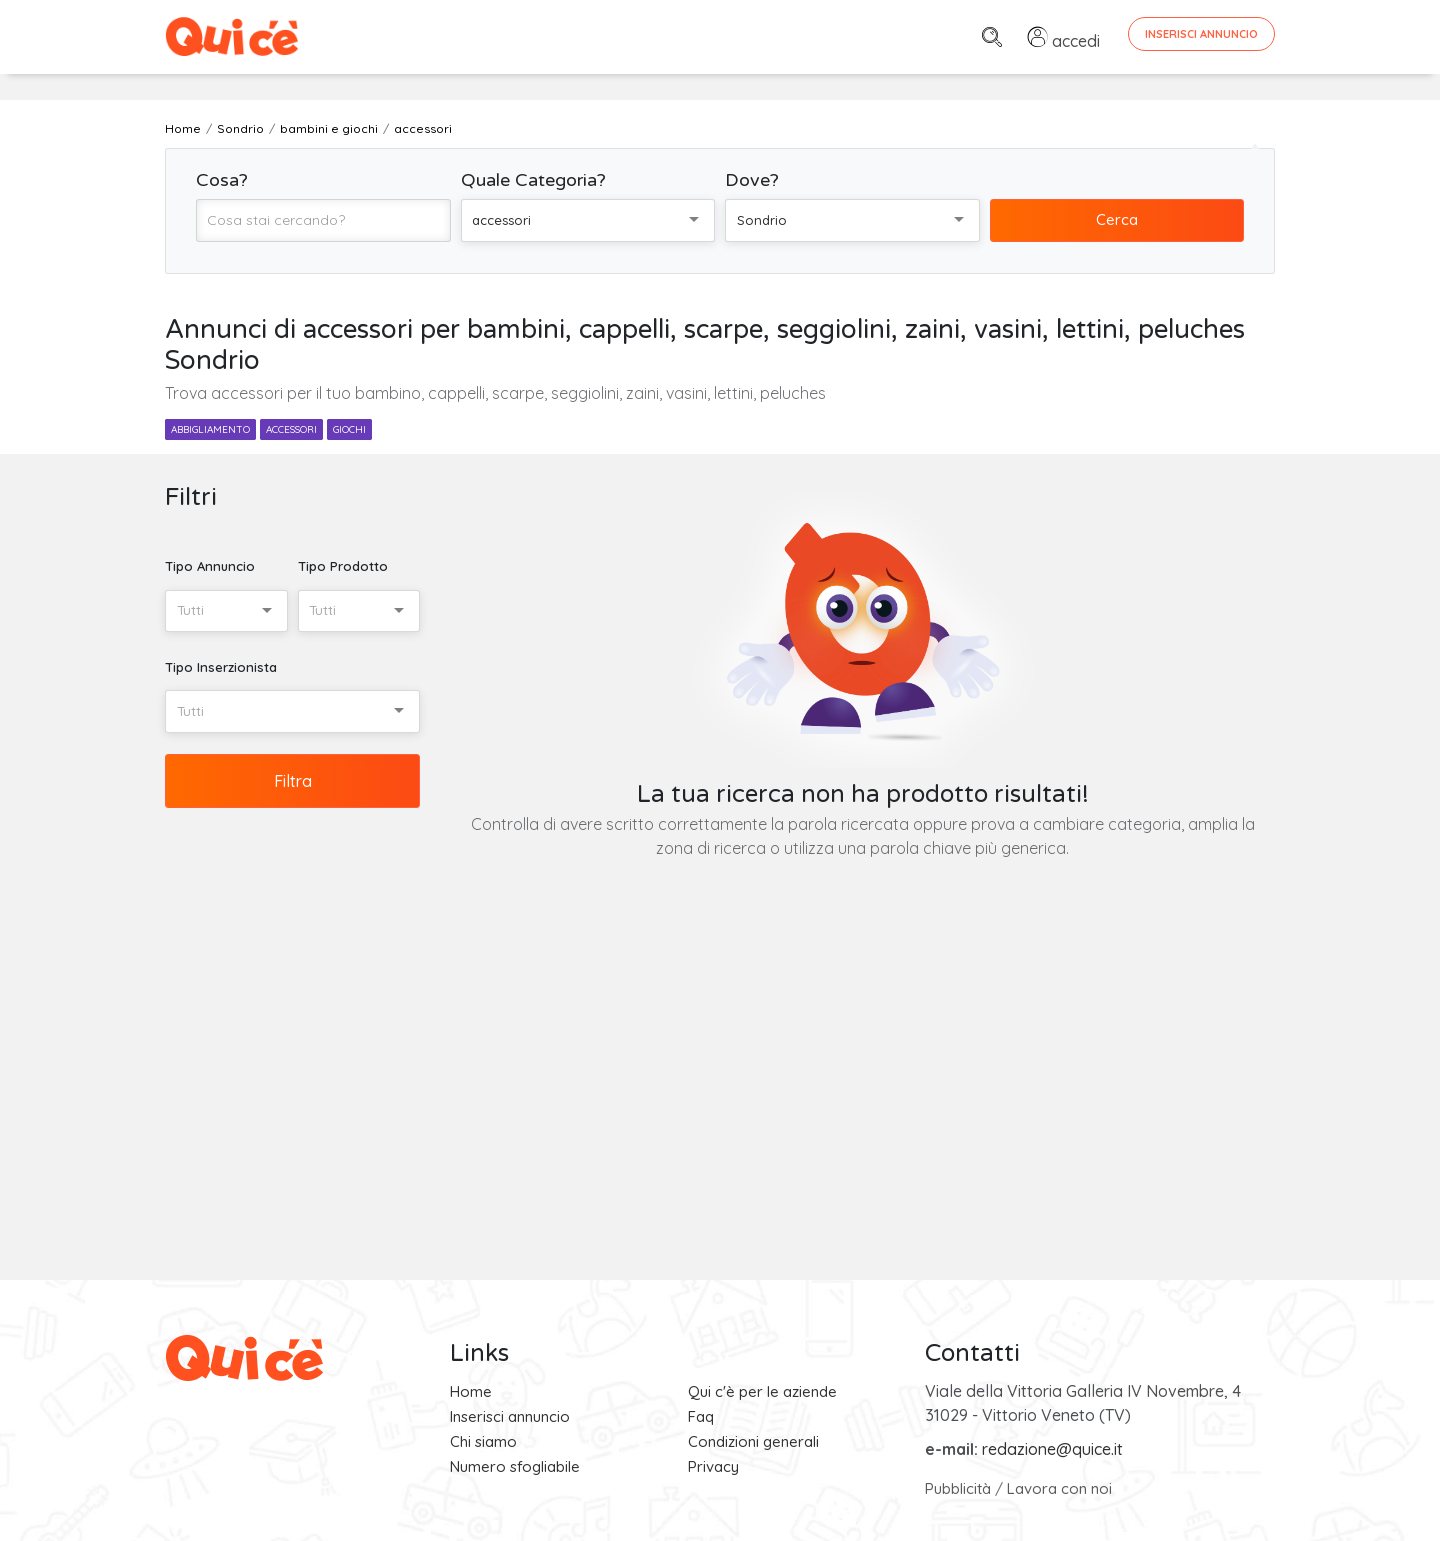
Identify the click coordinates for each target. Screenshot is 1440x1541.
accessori (291, 429)
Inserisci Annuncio (1201, 34)
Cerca (1117, 219)
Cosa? (222, 180)
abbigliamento (210, 429)
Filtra (293, 781)
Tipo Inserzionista (221, 667)
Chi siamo (483, 1441)
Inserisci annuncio (510, 1416)
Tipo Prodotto (343, 566)
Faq (701, 1416)
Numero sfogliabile (515, 1466)
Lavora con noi (1059, 1488)
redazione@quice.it (1052, 1449)
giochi (349, 429)
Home (471, 1391)
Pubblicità (958, 1488)
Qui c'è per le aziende (762, 1391)
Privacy (713, 1466)
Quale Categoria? (533, 180)
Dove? (752, 180)
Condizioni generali (753, 1441)
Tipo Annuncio (210, 566)
